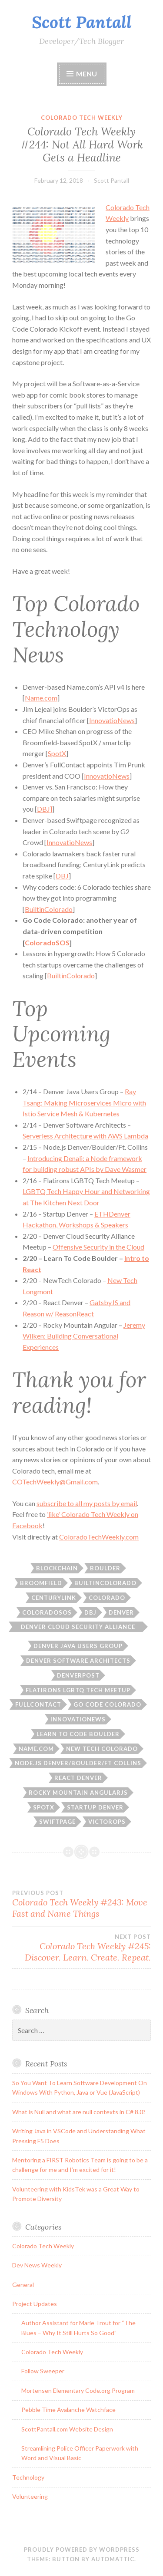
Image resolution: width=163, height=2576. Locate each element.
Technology (28, 2477)
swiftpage (57, 1821)
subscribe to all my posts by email (87, 1503)
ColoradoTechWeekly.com (99, 1537)
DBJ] (44, 809)
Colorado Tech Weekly (82, 117)
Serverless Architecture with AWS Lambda (85, 1136)
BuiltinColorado (49, 909)
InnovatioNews (112, 720)
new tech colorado (102, 1748)
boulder (105, 1568)
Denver (121, 1612)
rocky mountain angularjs (78, 1792)
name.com (36, 1748)
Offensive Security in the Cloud (98, 1247)
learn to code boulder (78, 1733)
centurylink (53, 1597)
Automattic (112, 2559)
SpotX (57, 753)
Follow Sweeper (42, 2371)
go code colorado (107, 1704)
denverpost (78, 1675)
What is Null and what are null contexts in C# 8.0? (79, 2111)
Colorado (107, 1597)
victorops (107, 1821)
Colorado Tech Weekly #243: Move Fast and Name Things (81, 1904)
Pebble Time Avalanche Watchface (68, 2409)
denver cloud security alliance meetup (78, 1627)
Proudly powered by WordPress (82, 2549)
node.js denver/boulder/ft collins (78, 1763)
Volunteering (30, 2496)
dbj (90, 1612)
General (23, 2284)
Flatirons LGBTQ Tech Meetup (78, 1690)
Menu (86, 73)
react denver (78, 1777)
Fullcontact (38, 1704)
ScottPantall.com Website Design (67, 2429)
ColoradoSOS (47, 942)
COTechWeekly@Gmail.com (55, 1481)
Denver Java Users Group (78, 1645)
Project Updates (34, 2303)
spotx (43, 1807)
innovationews (78, 1719)
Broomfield (41, 1582)
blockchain (57, 1568)
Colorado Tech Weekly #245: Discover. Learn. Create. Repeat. (81, 1948)
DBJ (62, 876)
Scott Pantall (82, 22)
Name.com (41, 698)
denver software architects (78, 1660)
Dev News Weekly (37, 2265)
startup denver (95, 1807)
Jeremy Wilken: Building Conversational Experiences (84, 1336)
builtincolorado (105, 1582)
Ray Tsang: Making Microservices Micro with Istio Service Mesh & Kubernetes (84, 1102)
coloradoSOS (47, 1612)
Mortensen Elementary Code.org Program (78, 2390)
